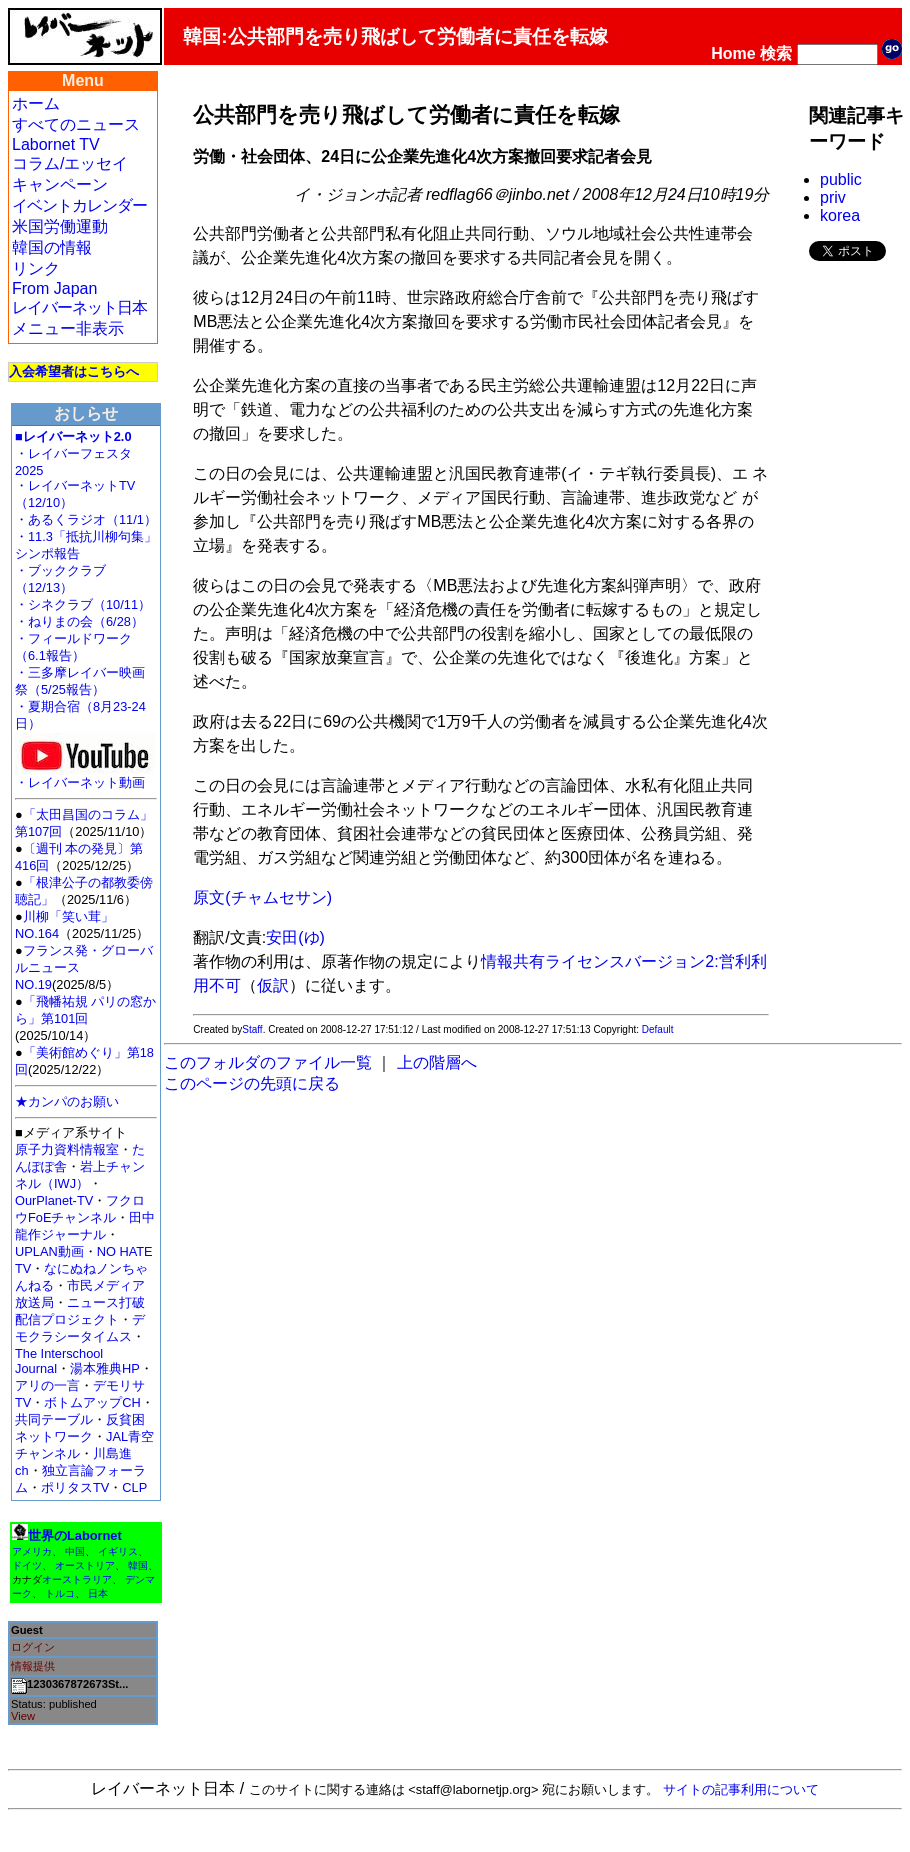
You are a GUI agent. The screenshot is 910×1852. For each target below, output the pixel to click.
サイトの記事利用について (741, 1789)
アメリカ (32, 1551)
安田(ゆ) (295, 937)
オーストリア (85, 1565)
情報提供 (33, 1666)
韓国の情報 (52, 247)
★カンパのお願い (67, 1101)
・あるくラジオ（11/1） (86, 519)
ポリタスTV (75, 1487)
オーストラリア (77, 1579)
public (841, 179)
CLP (134, 1487)
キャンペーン (60, 184)
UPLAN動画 (49, 1251)
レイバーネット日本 (79, 307)
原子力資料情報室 (67, 1149)
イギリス (118, 1551)
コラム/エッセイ (70, 163)
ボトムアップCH (92, 1402)
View (23, 1716)
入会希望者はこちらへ (74, 371)
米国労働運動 (60, 226)
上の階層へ (437, 1062)
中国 (75, 1551)
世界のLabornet (75, 1535)
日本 (98, 1593)
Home (733, 53)
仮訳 (273, 985)
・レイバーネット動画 (85, 776)
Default (658, 1029)
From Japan (54, 288)
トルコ (60, 1593)
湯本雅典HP (105, 1368)
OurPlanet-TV (54, 1200)
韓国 (138, 1565)
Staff (252, 1029)
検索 (776, 53)
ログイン (33, 1647)
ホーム (36, 103)
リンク (36, 268)
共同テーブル (54, 1419)
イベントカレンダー (79, 205)
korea (840, 215)
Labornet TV (56, 144)
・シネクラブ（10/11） (83, 604)
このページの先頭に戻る (252, 1083)
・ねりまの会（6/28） (79, 621)
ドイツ (27, 1565)
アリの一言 (47, 1385)
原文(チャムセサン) (262, 897)
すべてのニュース (76, 124)
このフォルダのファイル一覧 (268, 1062)
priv (833, 197)
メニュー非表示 (68, 328)
